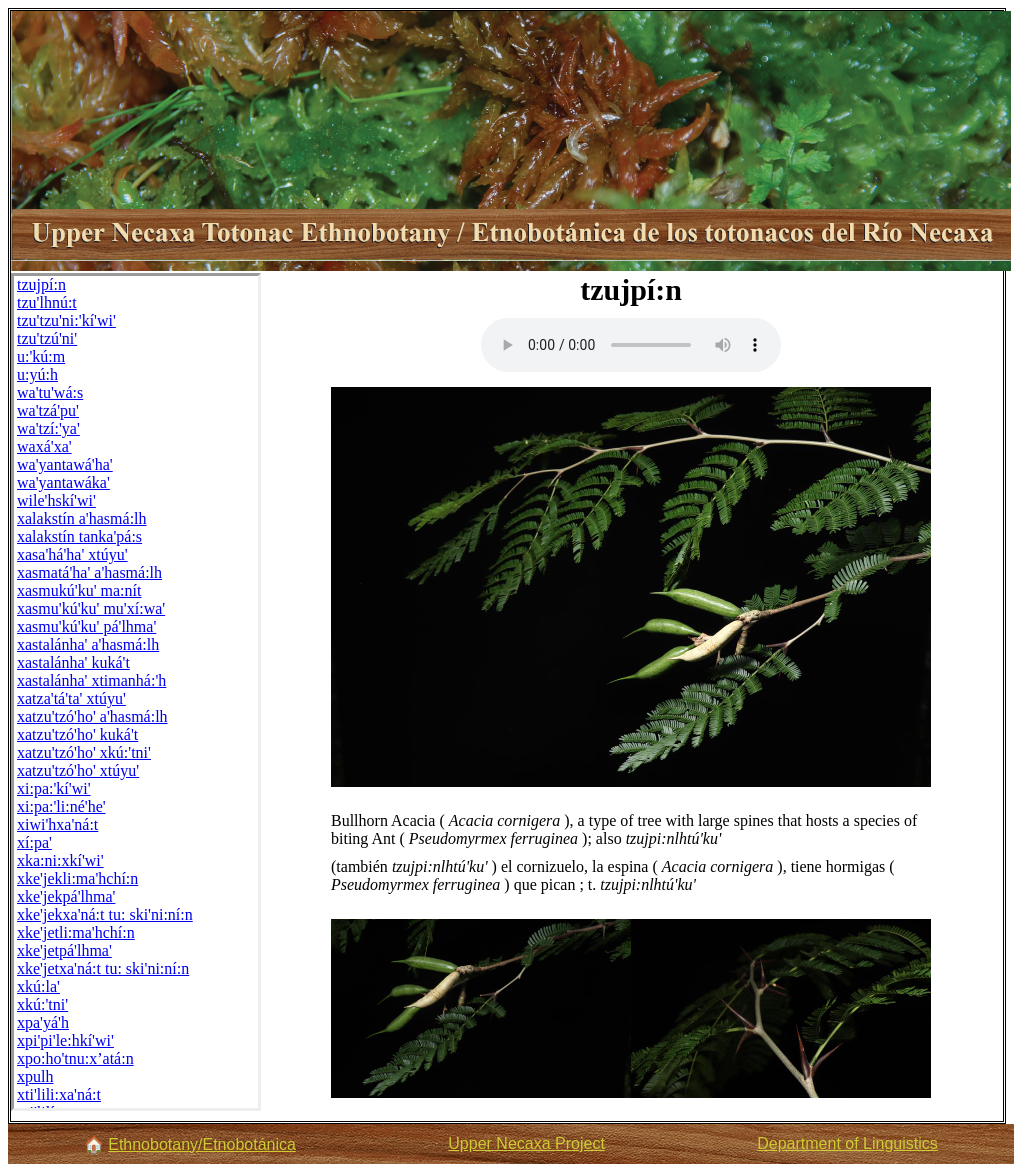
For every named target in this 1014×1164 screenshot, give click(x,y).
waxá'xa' (44, 446)
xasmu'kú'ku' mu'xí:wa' (91, 608)
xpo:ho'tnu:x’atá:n (75, 1058)
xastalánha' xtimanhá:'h (91, 680)
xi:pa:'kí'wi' (54, 788)
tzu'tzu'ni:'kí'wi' (66, 320)
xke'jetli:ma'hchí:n (76, 932)
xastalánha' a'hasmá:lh (88, 644)
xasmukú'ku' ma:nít (79, 590)
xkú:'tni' (42, 1004)
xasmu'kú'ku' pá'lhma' (86, 626)
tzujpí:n (41, 284)
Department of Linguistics (847, 1143)
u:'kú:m (41, 356)
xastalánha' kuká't (73, 662)
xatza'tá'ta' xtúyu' (71, 698)
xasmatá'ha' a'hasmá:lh (89, 572)
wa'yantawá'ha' (65, 464)
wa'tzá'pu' (48, 410)
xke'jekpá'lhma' (66, 896)
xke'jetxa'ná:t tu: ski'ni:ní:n (103, 968)
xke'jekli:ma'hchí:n (77, 878)
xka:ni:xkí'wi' (60, 860)
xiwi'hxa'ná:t (57, 824)
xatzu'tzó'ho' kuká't (77, 734)
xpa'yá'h (43, 1022)
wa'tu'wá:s (50, 392)
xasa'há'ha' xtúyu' (72, 554)
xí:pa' (34, 842)
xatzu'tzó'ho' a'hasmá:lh (92, 716)
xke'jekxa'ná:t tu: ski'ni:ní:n (105, 914)
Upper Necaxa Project (526, 1143)
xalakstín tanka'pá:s (79, 536)
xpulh (35, 1076)
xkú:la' (38, 986)
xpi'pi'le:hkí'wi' (65, 1040)
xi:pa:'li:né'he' (61, 806)
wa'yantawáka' (63, 482)
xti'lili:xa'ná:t (59, 1094)
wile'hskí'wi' (56, 500)
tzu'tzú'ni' (47, 338)
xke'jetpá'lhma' (64, 950)
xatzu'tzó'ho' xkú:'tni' (84, 752)
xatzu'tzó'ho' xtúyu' (78, 770)
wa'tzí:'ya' (48, 428)
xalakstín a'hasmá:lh (82, 518)
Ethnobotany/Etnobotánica (202, 1144)
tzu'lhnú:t (47, 302)
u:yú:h (37, 374)
